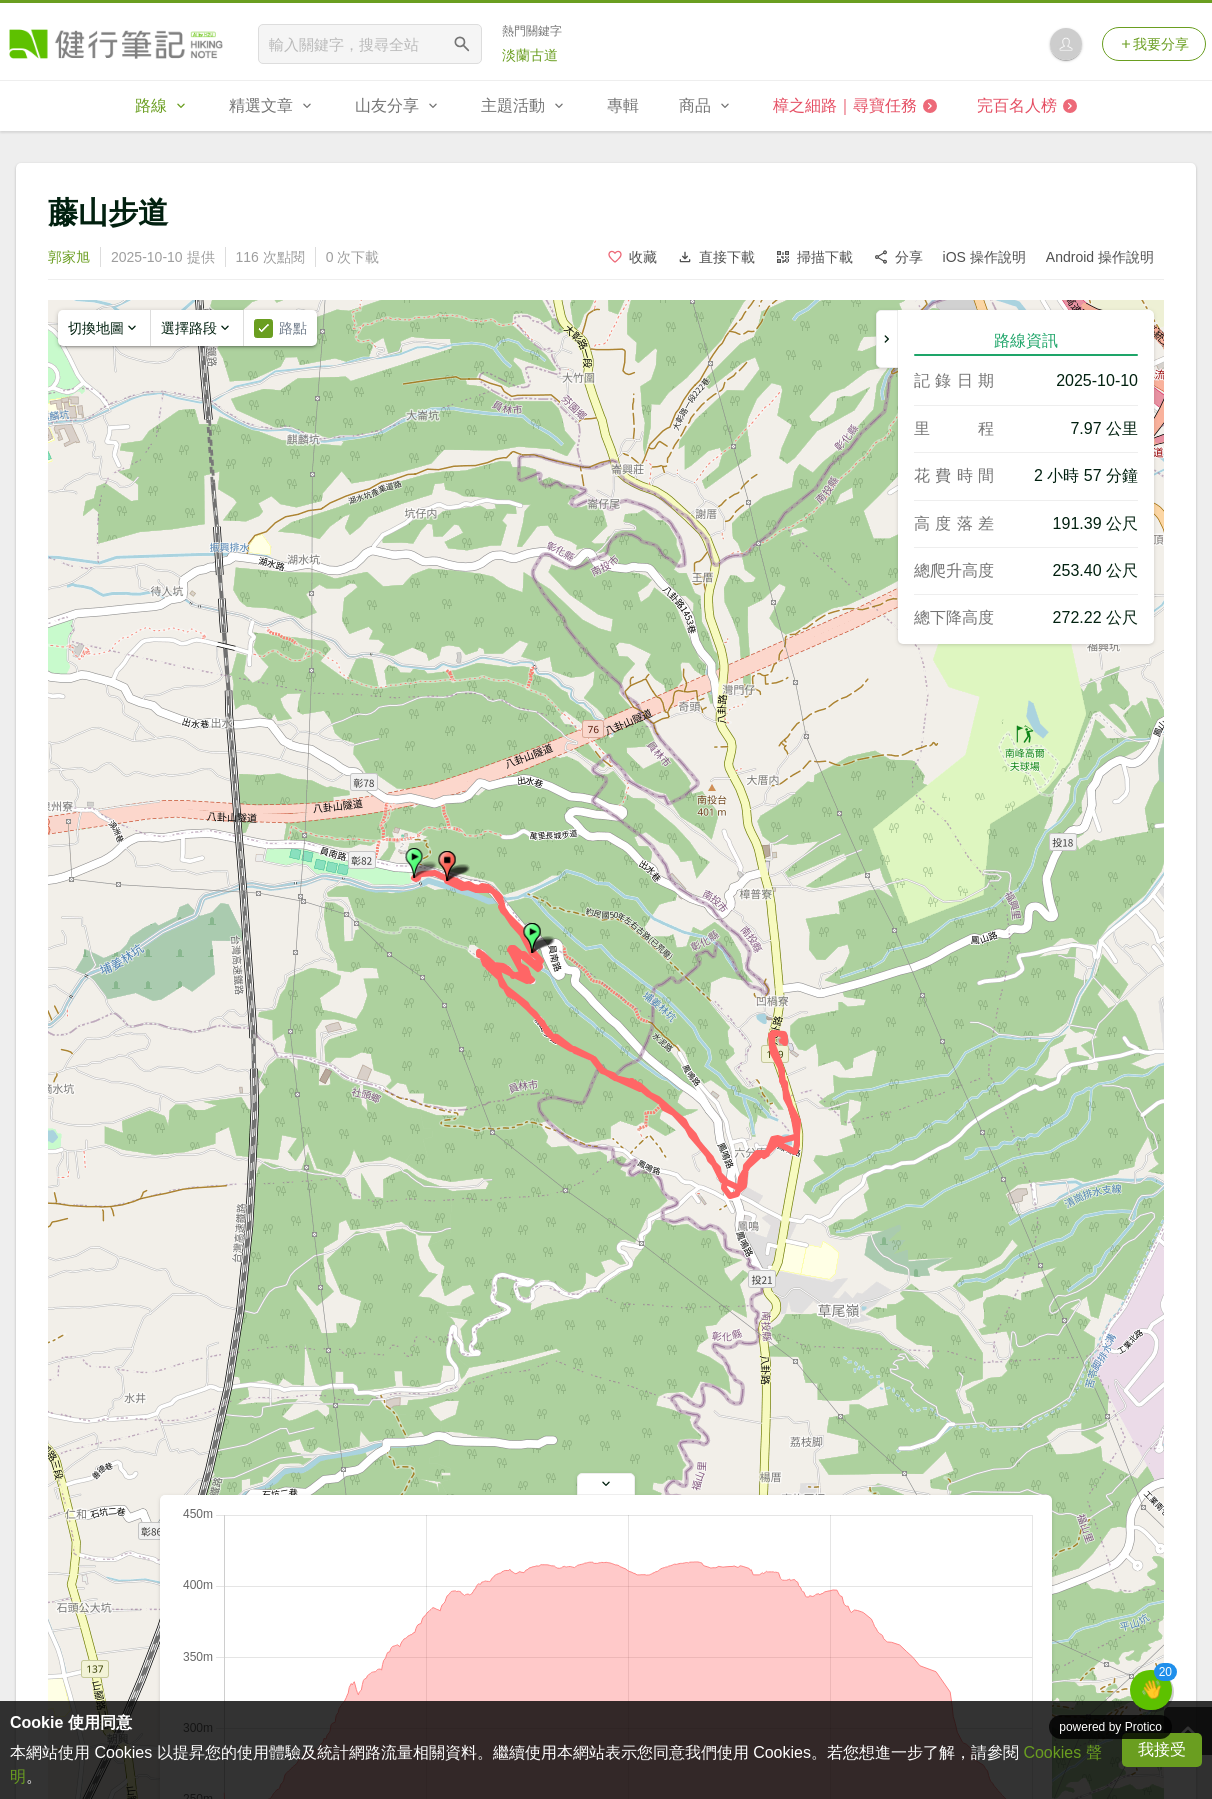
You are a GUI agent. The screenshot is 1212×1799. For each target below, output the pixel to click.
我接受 (1162, 1749)
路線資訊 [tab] (1026, 340)
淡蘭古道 (530, 55)
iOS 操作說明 (984, 257)
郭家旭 (69, 257)
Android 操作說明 (1100, 257)
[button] (414, 863)
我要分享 (1154, 44)
